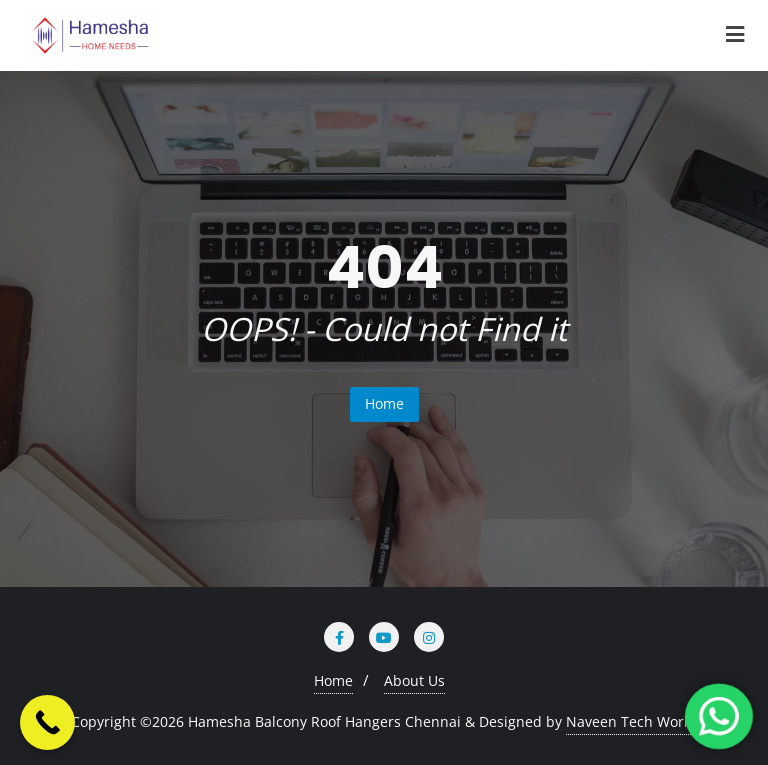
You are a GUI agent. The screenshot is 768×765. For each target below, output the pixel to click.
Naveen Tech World (631, 721)
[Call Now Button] (47, 722)
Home (384, 403)
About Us (414, 680)
